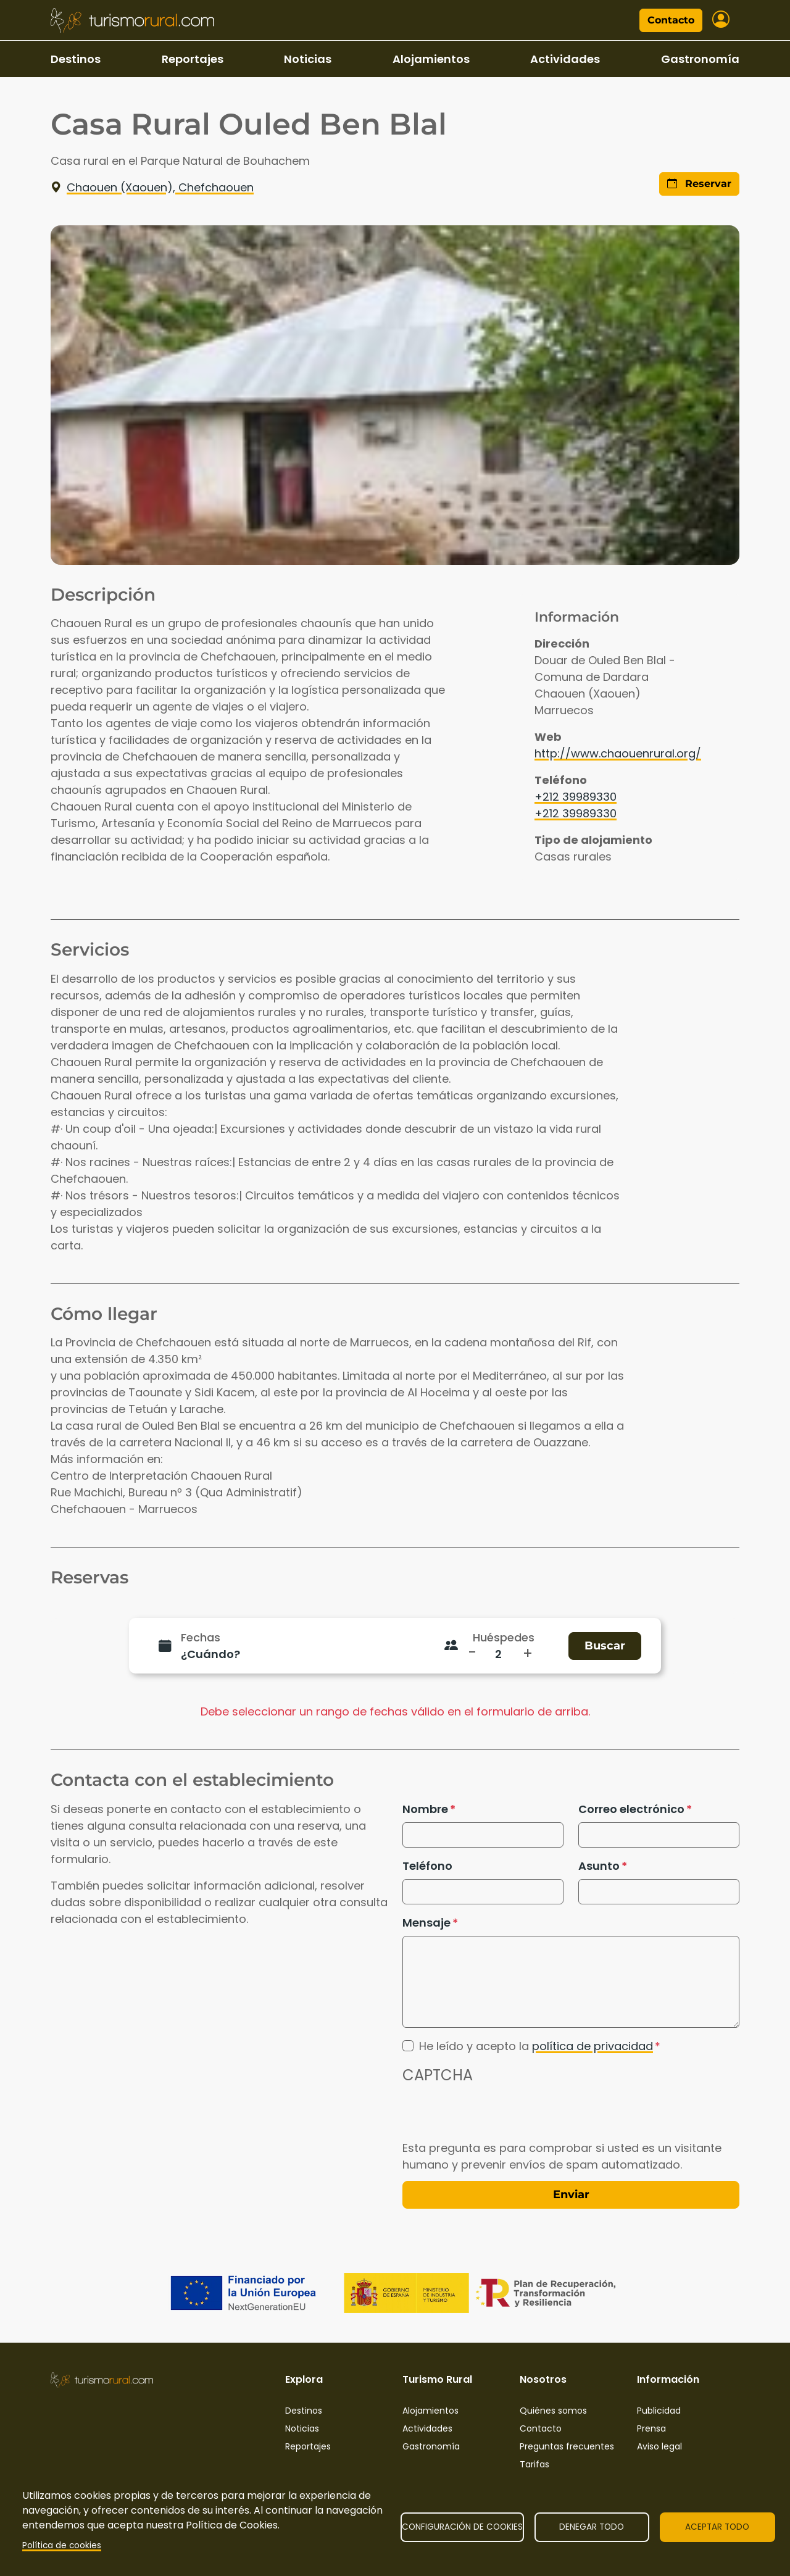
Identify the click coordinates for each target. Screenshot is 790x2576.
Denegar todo (591, 2527)
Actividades (565, 59)
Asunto (599, 1866)
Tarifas (534, 2464)
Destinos (76, 59)
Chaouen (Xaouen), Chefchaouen (152, 187)
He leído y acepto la (536, 2046)
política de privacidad (592, 2046)
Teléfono (427, 1866)
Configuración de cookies (462, 2527)
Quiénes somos (553, 2410)
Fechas (200, 1637)
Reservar (699, 184)
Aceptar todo (717, 2527)
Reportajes (192, 59)
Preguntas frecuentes (567, 2446)
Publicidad (659, 2410)
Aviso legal (659, 2446)
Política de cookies (61, 2545)
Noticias (307, 59)
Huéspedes (503, 1637)
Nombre (425, 1809)
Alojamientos (431, 59)
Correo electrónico (631, 1809)
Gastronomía (700, 59)
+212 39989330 (575, 796)
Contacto (670, 20)
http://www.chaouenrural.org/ (617, 753)
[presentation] (496, 2115)
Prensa (651, 2428)
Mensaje (426, 1922)
